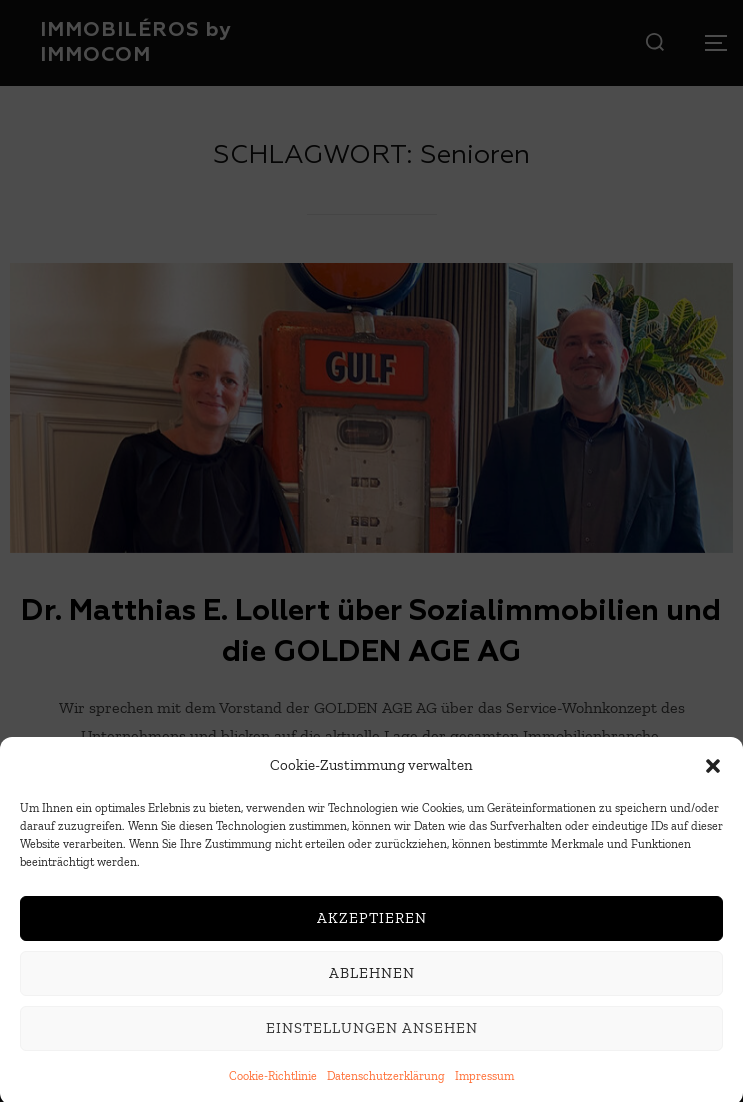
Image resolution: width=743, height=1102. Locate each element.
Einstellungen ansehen (372, 1037)
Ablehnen (372, 982)
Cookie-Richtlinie (273, 1084)
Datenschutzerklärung (386, 1084)
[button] (713, 774)
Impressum (484, 1084)
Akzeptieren (372, 927)
